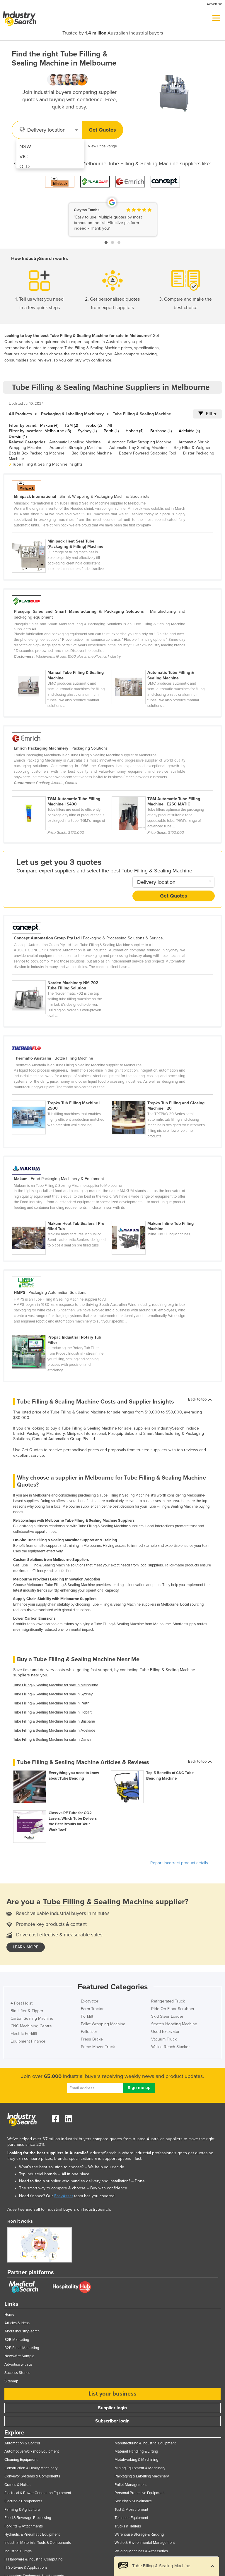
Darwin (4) (18, 436)
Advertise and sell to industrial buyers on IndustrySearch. (59, 2209)
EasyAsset (63, 2195)
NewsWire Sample (19, 2356)
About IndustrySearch (22, 2331)
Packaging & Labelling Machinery (72, 413)
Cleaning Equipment (21, 2459)
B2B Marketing (16, 2339)
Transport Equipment (131, 2517)
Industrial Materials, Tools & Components (37, 2542)
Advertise (214, 4)
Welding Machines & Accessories (141, 2551)
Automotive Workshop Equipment (31, 2451)
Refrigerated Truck (168, 2001)
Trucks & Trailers (128, 2526)
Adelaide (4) (189, 430)
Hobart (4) (134, 430)
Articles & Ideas (17, 2323)
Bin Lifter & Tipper (27, 2010)
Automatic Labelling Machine (75, 442)
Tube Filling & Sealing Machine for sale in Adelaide (54, 1730)
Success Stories (17, 2372)
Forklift (87, 2016)
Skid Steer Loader (167, 2016)
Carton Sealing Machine (32, 2018)
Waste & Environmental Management (145, 2542)
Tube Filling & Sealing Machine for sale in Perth (51, 1703)
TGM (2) (71, 425)
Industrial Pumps (18, 2551)
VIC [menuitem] (23, 156)
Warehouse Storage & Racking (139, 2534)
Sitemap (11, 2381)
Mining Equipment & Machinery (140, 2468)
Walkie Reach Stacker (170, 2046)
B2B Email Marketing (21, 2348)
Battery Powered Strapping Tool (147, 453)
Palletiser (89, 2031)
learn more (25, 1947)
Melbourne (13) (58, 430)
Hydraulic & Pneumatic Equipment (32, 2534)
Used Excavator (165, 2031)
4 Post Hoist (22, 2003)
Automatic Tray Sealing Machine (138, 447)
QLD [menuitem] (24, 166)
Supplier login (112, 2408)
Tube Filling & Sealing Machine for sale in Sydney (53, 1694)
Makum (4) (49, 425)
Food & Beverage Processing (27, 2517)
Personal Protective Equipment (140, 2493)
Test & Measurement (131, 2509)
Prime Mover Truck (98, 2046)
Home (9, 2314)
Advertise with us (18, 2364)
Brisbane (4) (161, 430)
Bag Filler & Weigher (192, 447)
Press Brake (92, 2039)
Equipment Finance (28, 2041)
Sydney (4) (87, 430)
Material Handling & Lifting (136, 2451)
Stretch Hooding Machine (174, 2023)
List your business (112, 2393)
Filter (207, 414)
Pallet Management (131, 2484)
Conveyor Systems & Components (32, 2476)
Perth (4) (111, 430)
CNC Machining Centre (31, 2026)
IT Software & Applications (25, 2567)
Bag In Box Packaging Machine (36, 453)
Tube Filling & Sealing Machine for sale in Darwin (52, 1739)
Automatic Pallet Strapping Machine (139, 442)
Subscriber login (112, 2421)
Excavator (89, 2001)
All (110, 425)
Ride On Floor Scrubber (173, 2008)
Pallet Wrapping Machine (103, 2023)
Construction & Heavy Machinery (30, 2468)
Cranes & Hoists (17, 2484)
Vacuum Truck (164, 2039)
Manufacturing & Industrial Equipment (145, 2443)
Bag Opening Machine (91, 453)
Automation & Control (22, 2443)
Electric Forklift (24, 2033)
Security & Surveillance (133, 2501)
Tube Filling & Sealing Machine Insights (47, 464)
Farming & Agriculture (22, 2509)
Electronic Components (23, 2501)
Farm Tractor (92, 2008)
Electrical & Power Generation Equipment (37, 2493)
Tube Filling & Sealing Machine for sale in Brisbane (54, 1721)
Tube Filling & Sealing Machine (142, 413)
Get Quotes (102, 130)
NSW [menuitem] (25, 146)
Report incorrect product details (179, 1862)
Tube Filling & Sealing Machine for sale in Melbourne (55, 1685)
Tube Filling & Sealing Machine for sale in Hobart (52, 1712)
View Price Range (102, 146)
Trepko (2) (93, 425)
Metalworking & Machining (136, 2459)
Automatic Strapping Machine (76, 447)
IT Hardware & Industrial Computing (33, 2559)
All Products (20, 413)
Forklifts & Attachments (23, 2526)
